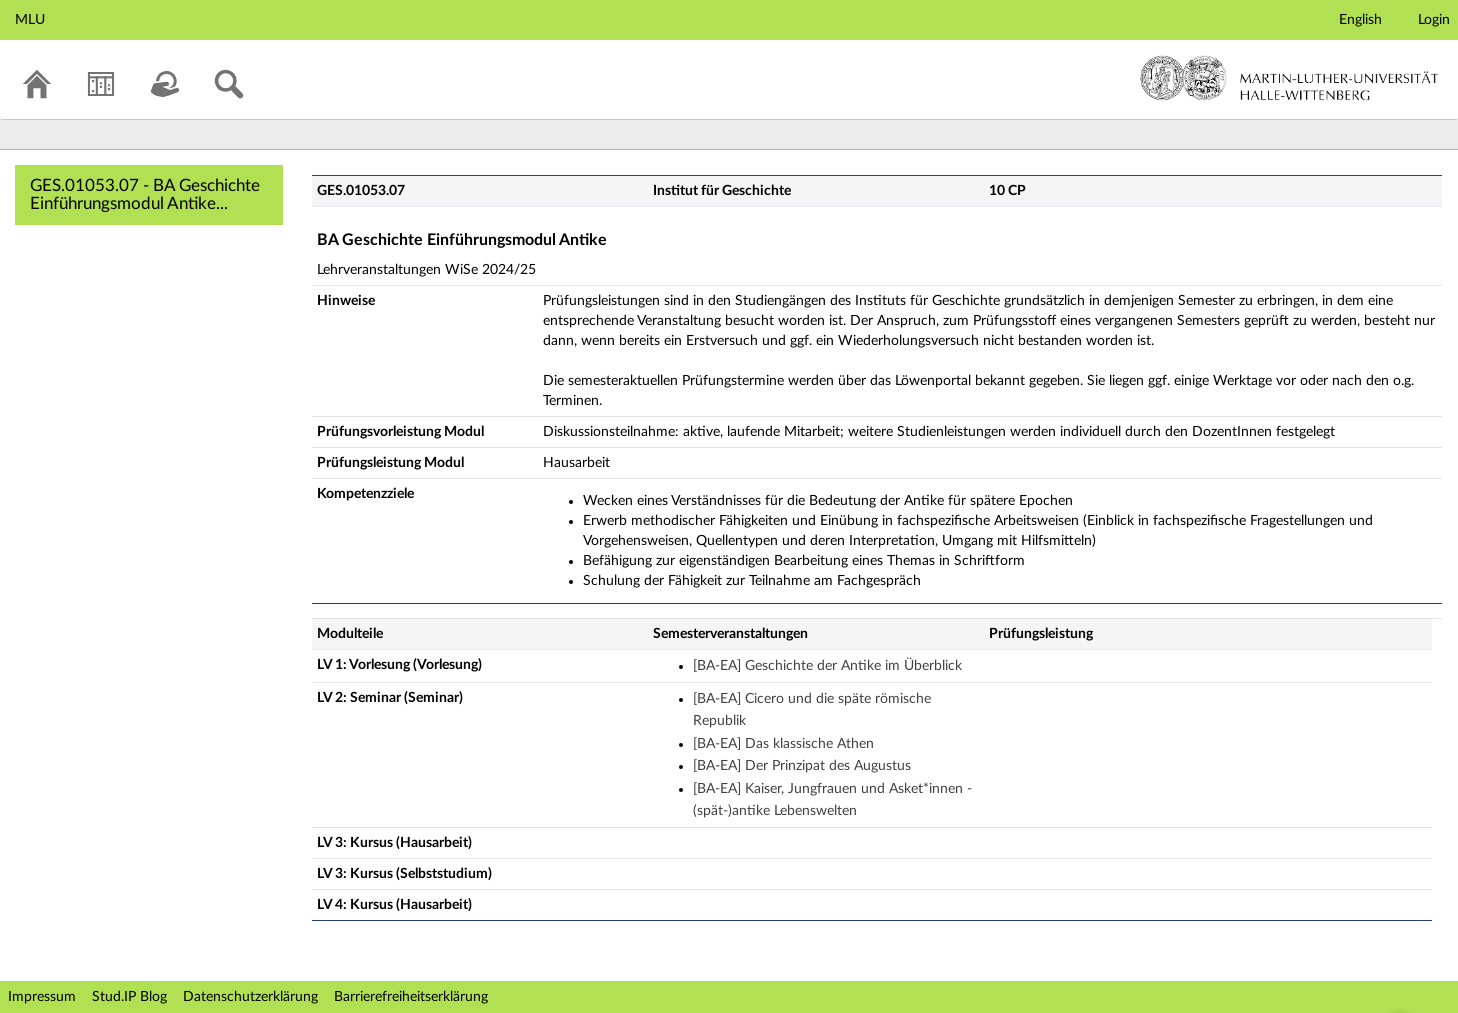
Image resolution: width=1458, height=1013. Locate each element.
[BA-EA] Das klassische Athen (783, 744)
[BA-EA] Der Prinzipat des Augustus (802, 766)
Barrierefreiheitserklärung (411, 997)
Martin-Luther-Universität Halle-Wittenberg (1289, 78)
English (1360, 20)
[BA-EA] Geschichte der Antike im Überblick (827, 666)
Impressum (42, 997)
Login (1434, 20)
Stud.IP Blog (129, 997)
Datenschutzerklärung (250, 997)
